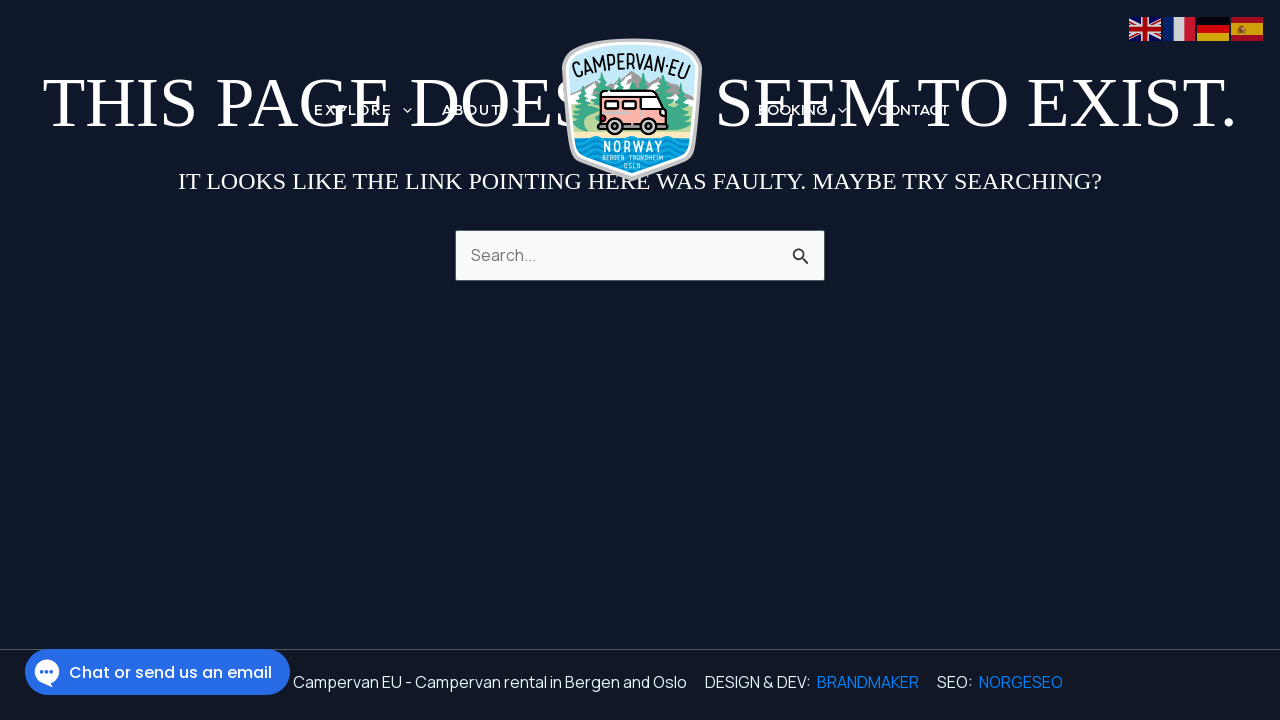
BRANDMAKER (868, 682)
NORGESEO (1021, 682)
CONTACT (913, 109)
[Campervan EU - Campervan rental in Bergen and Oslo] (632, 109)
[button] (402, 110)
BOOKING (802, 110)
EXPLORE (363, 110)
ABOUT (482, 110)
